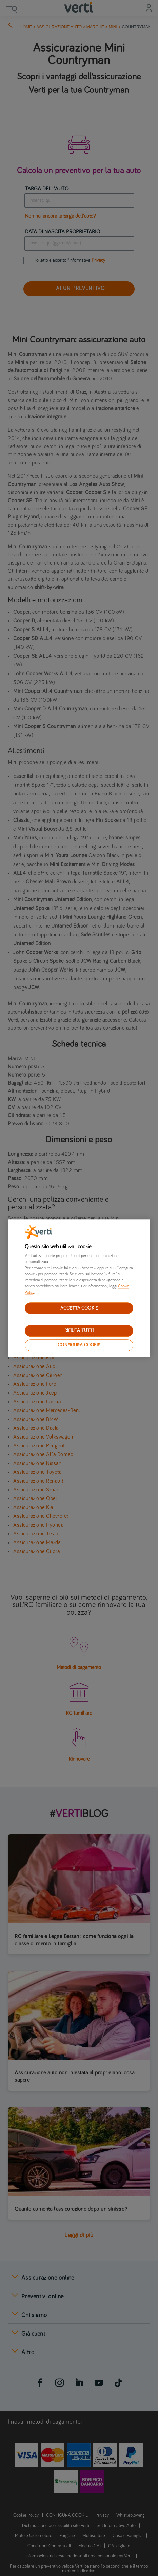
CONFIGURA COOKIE (79, 1345)
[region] (79, 1288)
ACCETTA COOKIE (79, 1308)
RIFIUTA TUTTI (79, 1330)
